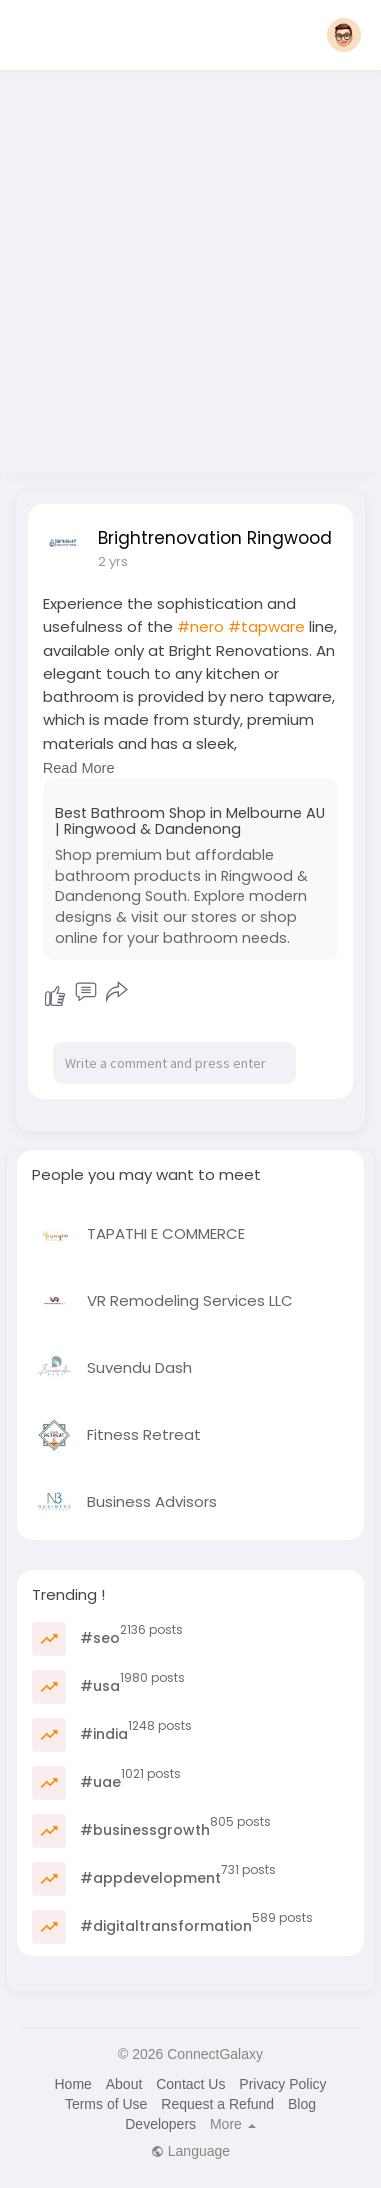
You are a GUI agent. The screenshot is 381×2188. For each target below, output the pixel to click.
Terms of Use (106, 2104)
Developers (160, 2124)
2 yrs (113, 561)
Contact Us (190, 2084)
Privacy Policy (282, 2084)
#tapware (266, 626)
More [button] (233, 2124)
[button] (344, 35)
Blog (302, 2104)
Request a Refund (217, 2104)
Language (190, 2151)
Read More (79, 768)
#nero (200, 626)
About (124, 2084)
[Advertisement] (187, 265)
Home (72, 2084)
